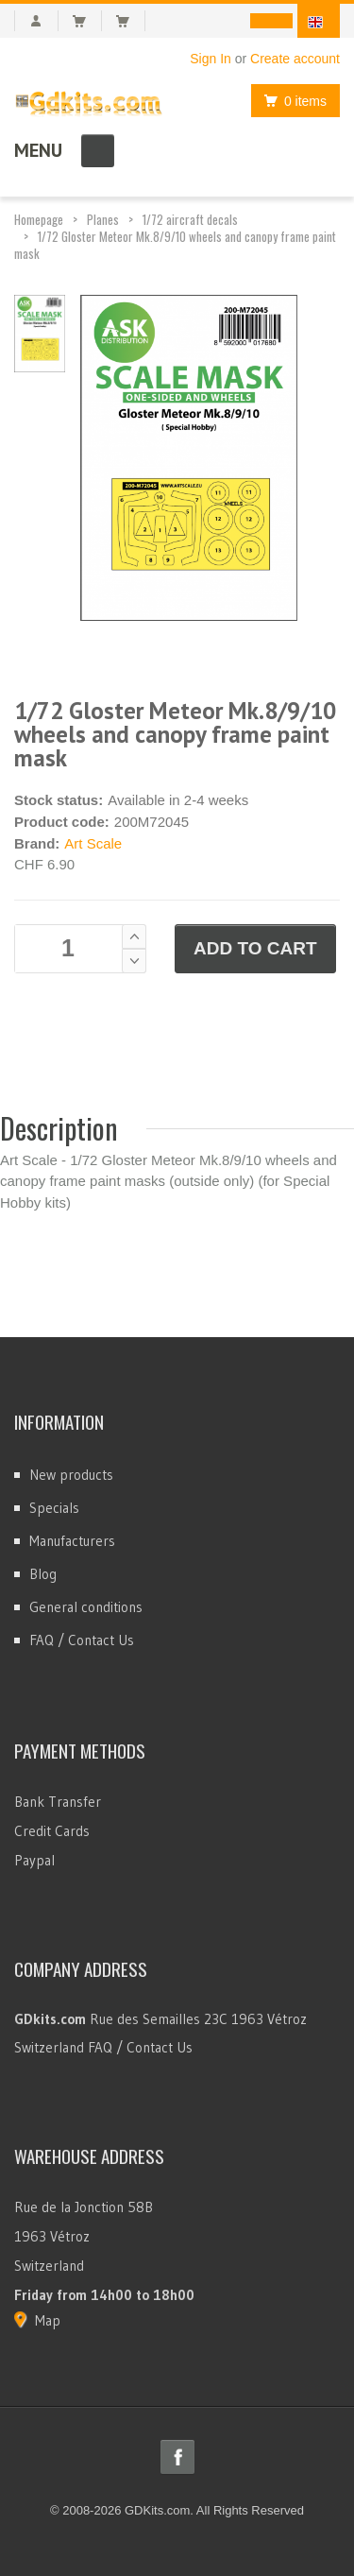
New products (71, 1475)
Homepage (38, 219)
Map (47, 2320)
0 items (290, 100)
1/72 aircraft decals (190, 219)
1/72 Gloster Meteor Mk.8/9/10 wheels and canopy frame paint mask (175, 245)
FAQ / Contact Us (81, 1640)
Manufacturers (72, 1541)
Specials (54, 1508)
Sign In (210, 58)
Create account (295, 58)
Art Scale (93, 843)
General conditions (86, 1607)
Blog (43, 1574)
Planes (103, 219)
